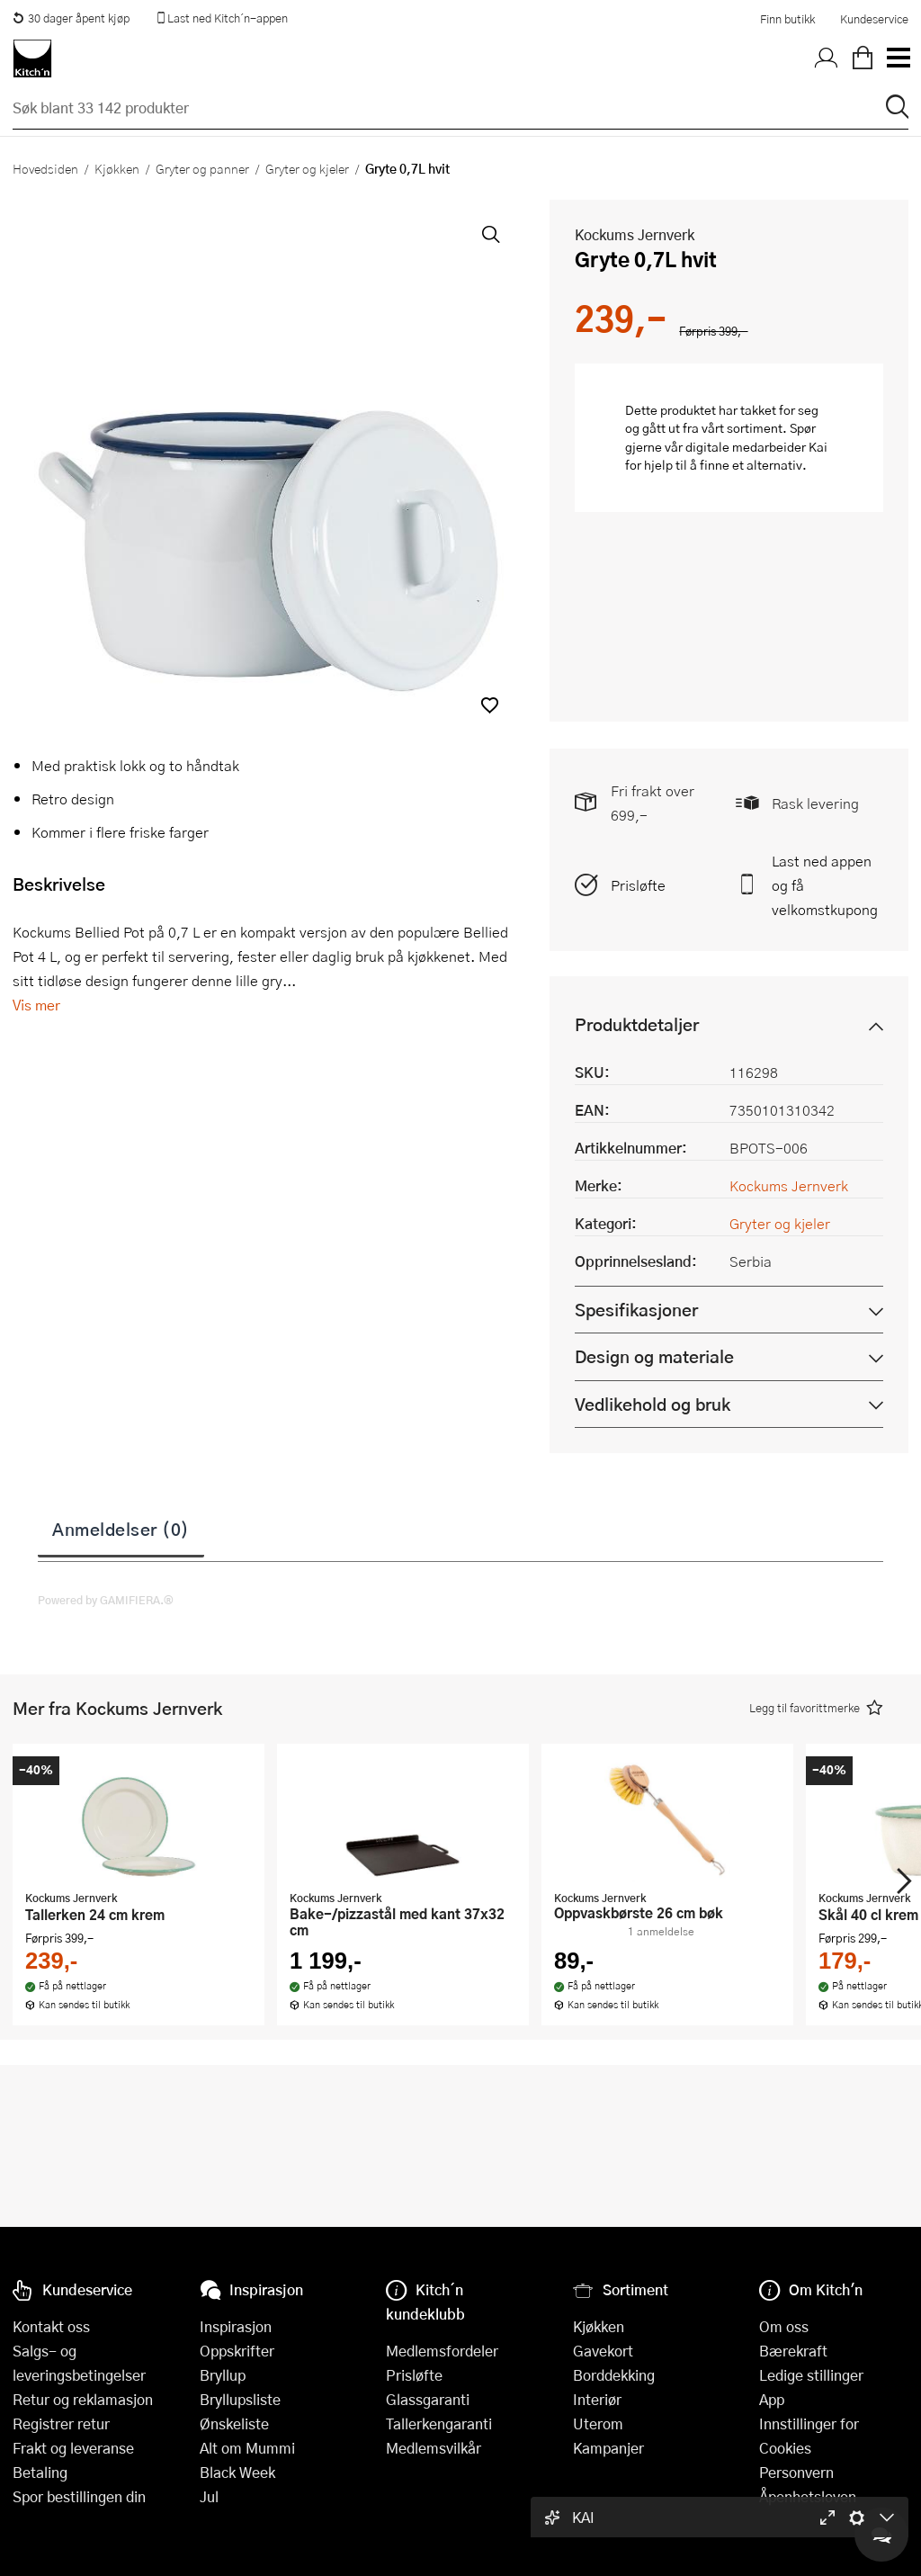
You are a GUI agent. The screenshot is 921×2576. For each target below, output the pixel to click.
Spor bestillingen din (79, 2496)
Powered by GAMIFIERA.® (106, 1600)
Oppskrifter (237, 2350)
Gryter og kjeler (307, 168)
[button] (489, 705)
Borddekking (614, 2375)
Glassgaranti (427, 2399)
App (771, 2399)
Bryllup (223, 2375)
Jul (209, 2496)
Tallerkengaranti (439, 2423)
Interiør (597, 2399)
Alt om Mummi (247, 2447)
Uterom (598, 2423)
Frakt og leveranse (73, 2447)
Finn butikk (787, 19)
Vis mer (36, 1004)
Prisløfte (638, 885)
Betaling (40, 2472)
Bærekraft (793, 2350)
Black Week (237, 2472)
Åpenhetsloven (807, 2496)
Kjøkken (116, 168)
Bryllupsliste (240, 2399)
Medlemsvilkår (433, 2447)
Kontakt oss (51, 2326)
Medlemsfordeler (442, 2350)
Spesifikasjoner (636, 1310)
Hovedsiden (45, 168)
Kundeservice (874, 19)
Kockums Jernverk (634, 234)
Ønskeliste (234, 2423)
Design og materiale (654, 1356)
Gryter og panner (202, 168)
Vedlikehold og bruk (652, 1404)
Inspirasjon (236, 2326)
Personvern (796, 2472)
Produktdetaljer (637, 1024)
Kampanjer (608, 2447)
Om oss (784, 2326)
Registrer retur (61, 2423)
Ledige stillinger (811, 2375)
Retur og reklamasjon (83, 2399)
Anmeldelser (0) (121, 1528)
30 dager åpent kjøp (71, 18)
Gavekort (603, 2350)
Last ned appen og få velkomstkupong (825, 885)
